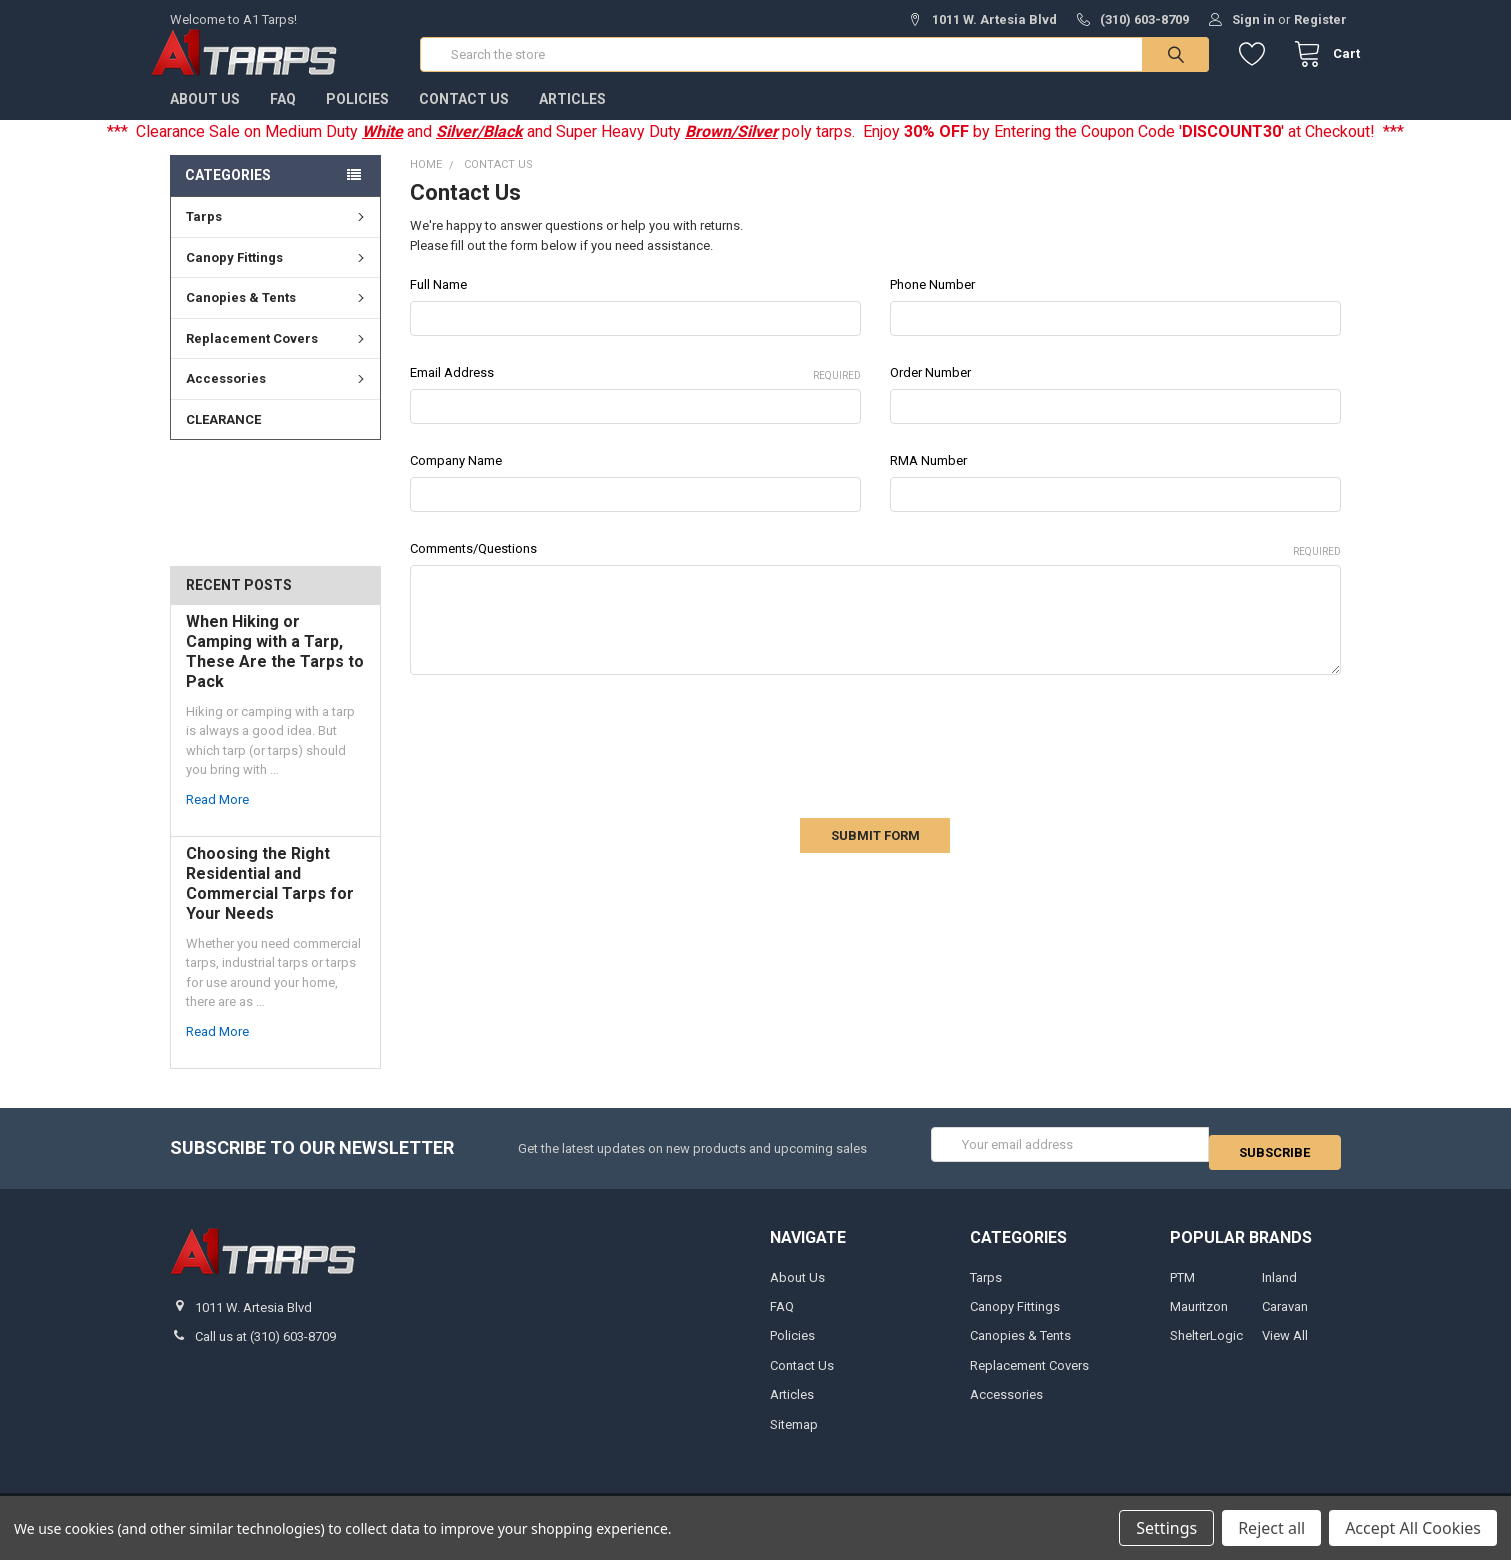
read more (217, 819)
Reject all (1271, 1528)
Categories (228, 195)
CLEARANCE (223, 439)
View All (1285, 1348)
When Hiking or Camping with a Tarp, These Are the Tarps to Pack (275, 671)
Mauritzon (1199, 1319)
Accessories (277, 398)
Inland (1279, 1289)
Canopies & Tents (277, 317)
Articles (572, 119)
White (382, 151)
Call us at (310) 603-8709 (265, 1349)
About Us (205, 119)
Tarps (277, 236)
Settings (1166, 1528)
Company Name (456, 480)
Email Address (635, 394)
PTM (1182, 1289)
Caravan (1285, 1319)
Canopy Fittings (277, 277)
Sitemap (794, 1436)
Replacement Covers (277, 358)
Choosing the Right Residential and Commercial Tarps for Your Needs (270, 903)
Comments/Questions (875, 570)
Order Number (930, 392)
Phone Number (932, 304)
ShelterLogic (1206, 1348)
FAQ (283, 119)
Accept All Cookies (1413, 1528)
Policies (357, 119)
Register (1320, 19)
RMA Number (928, 480)
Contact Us (464, 119)
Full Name (438, 304)
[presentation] (562, 760)
